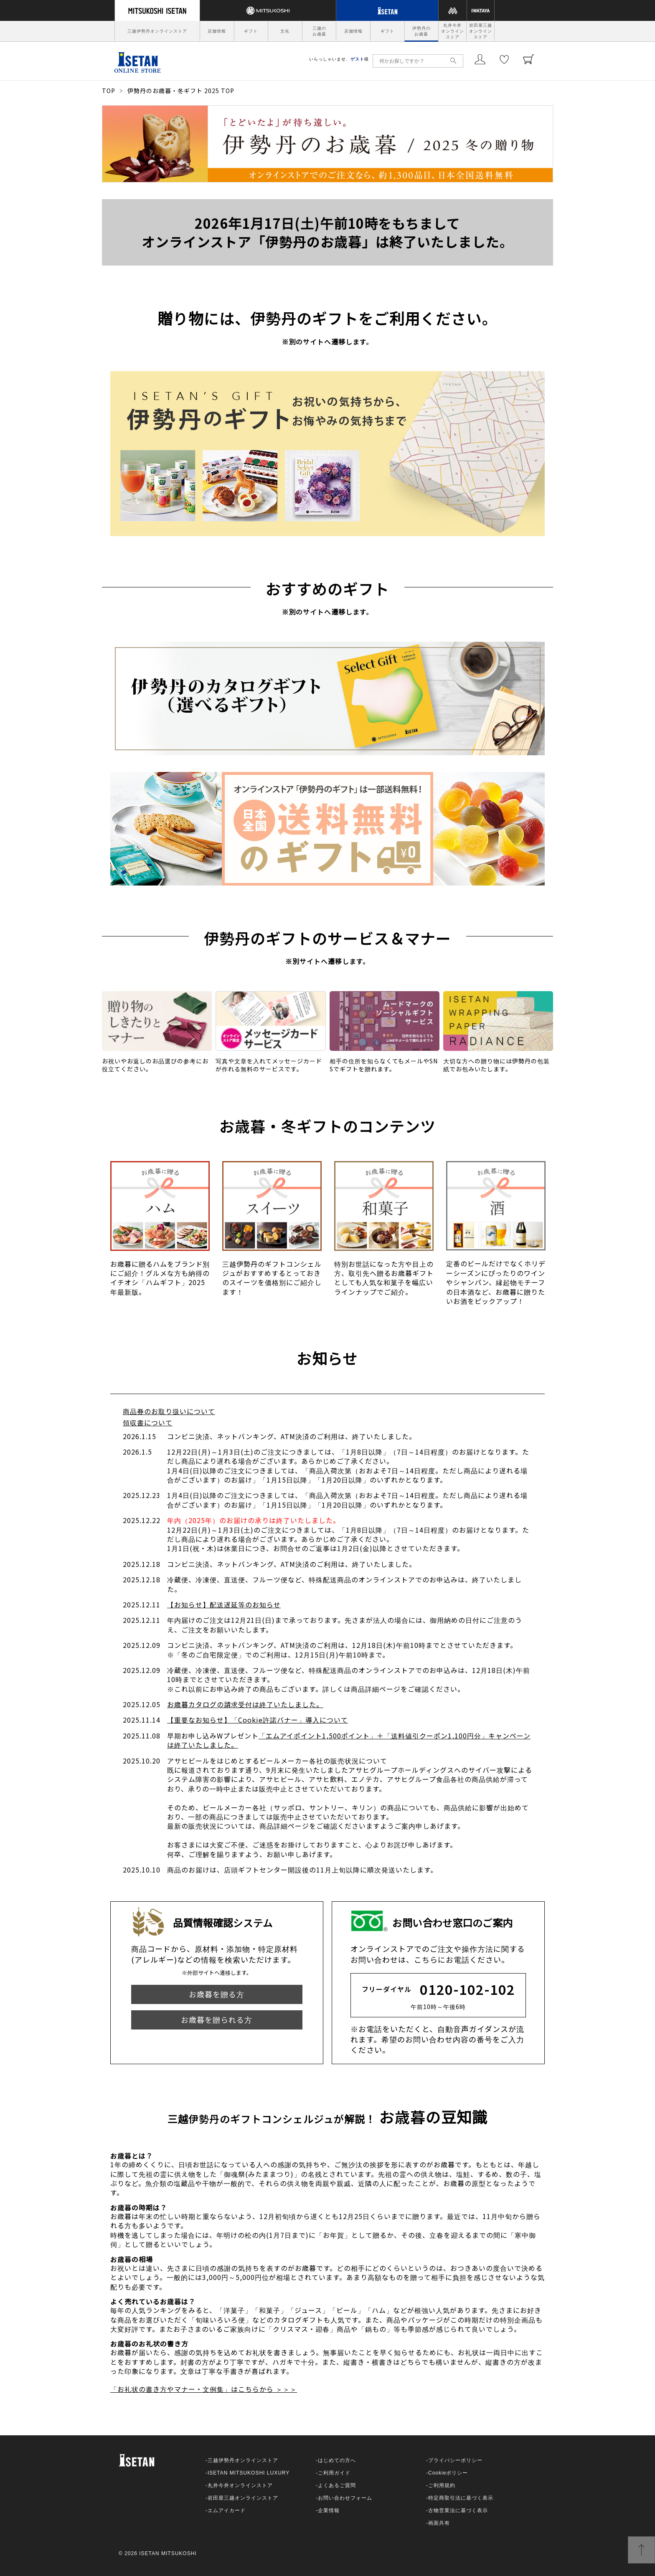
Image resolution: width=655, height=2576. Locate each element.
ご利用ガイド (334, 2473)
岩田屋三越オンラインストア (480, 31)
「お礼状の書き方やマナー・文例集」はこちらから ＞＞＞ (203, 2389)
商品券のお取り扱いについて (169, 1411)
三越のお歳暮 (319, 31)
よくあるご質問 (337, 2485)
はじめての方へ (337, 2460)
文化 (284, 31)
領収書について (148, 1422)
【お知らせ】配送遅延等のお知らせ (224, 1604)
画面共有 (439, 2523)
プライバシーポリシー (455, 2460)
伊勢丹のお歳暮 (421, 31)
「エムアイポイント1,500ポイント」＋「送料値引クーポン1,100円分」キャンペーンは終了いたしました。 (349, 1740)
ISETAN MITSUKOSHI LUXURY (248, 2473)
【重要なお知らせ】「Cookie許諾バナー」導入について (257, 1720)
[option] (160, 1233)
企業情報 (329, 2510)
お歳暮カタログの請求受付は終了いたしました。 (245, 1704)
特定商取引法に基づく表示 (460, 2498)
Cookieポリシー (448, 2473)
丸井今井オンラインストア (452, 31)
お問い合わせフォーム (345, 2498)
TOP (108, 90)
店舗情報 (217, 31)
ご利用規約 (441, 2485)
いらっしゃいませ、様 (339, 59)
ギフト (251, 31)
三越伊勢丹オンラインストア (157, 31)
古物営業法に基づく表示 (458, 2510)
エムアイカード (227, 2510)
